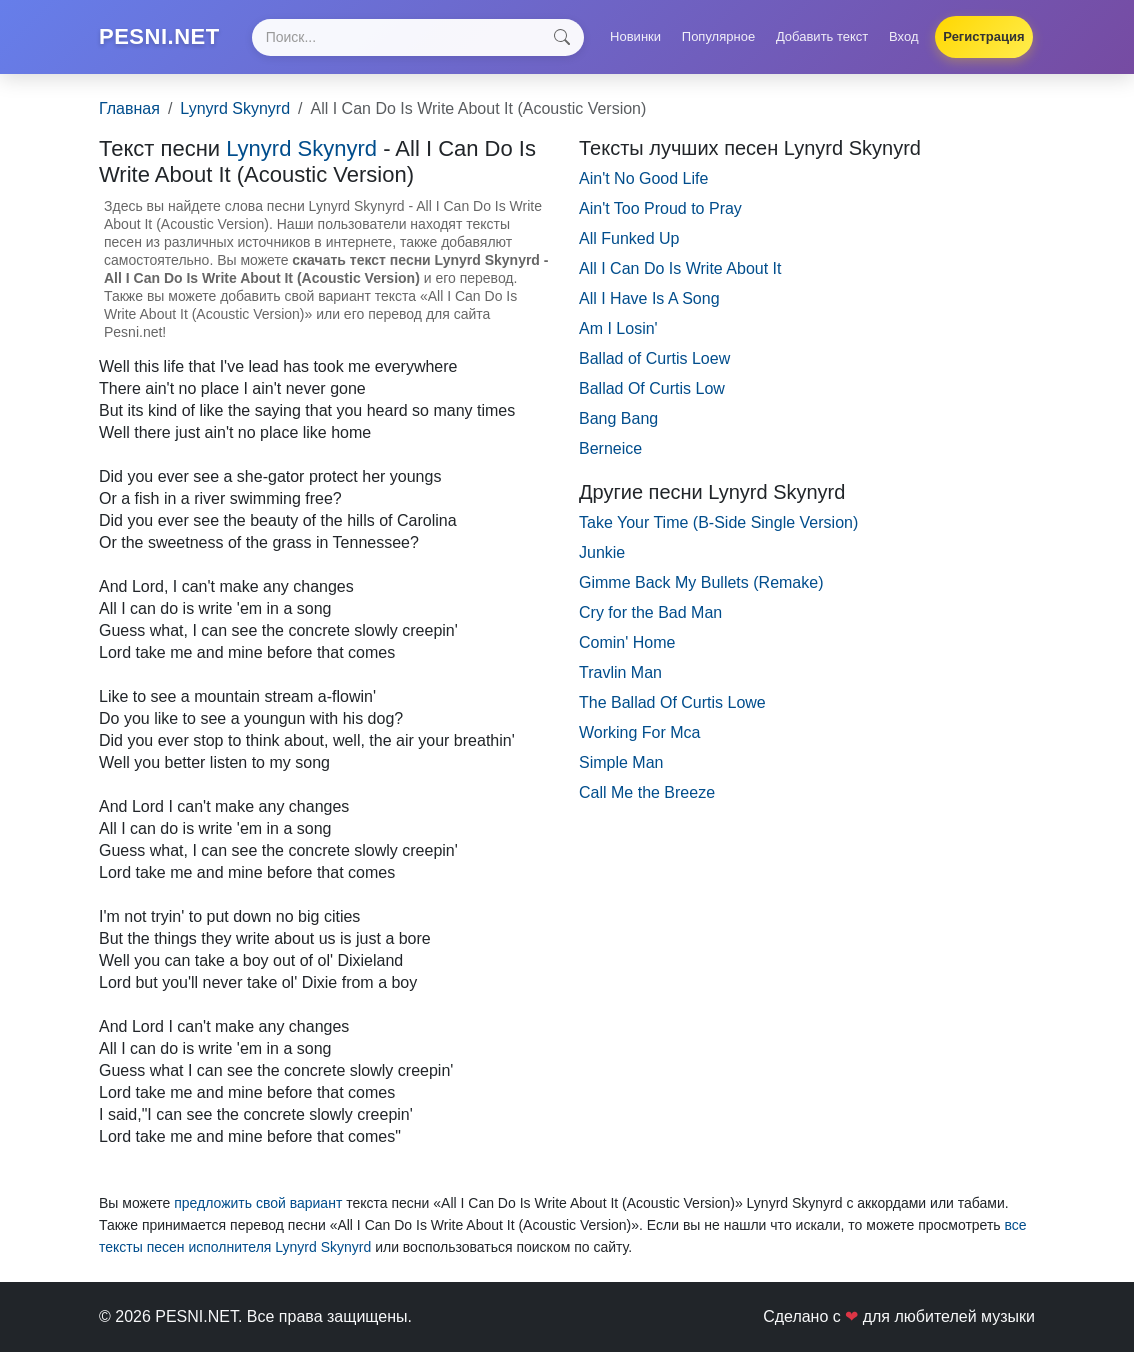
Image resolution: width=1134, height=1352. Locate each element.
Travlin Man (620, 672)
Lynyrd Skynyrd (235, 108)
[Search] (418, 37)
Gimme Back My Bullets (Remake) (701, 582)
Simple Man (621, 762)
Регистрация (983, 36)
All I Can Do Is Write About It (680, 268)
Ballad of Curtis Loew (654, 358)
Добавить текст (822, 36)
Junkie (602, 552)
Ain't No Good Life (643, 178)
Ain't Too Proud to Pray (660, 208)
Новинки (635, 36)
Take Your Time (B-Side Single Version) (718, 522)
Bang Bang (618, 418)
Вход (903, 36)
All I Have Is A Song (649, 298)
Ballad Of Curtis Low (652, 388)
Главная (129, 108)
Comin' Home (627, 642)
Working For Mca (640, 732)
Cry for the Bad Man (650, 612)
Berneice (610, 448)
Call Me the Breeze (647, 792)
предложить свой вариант (258, 1203)
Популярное (718, 36)
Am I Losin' (618, 328)
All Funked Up (629, 238)
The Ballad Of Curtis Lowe (672, 702)
